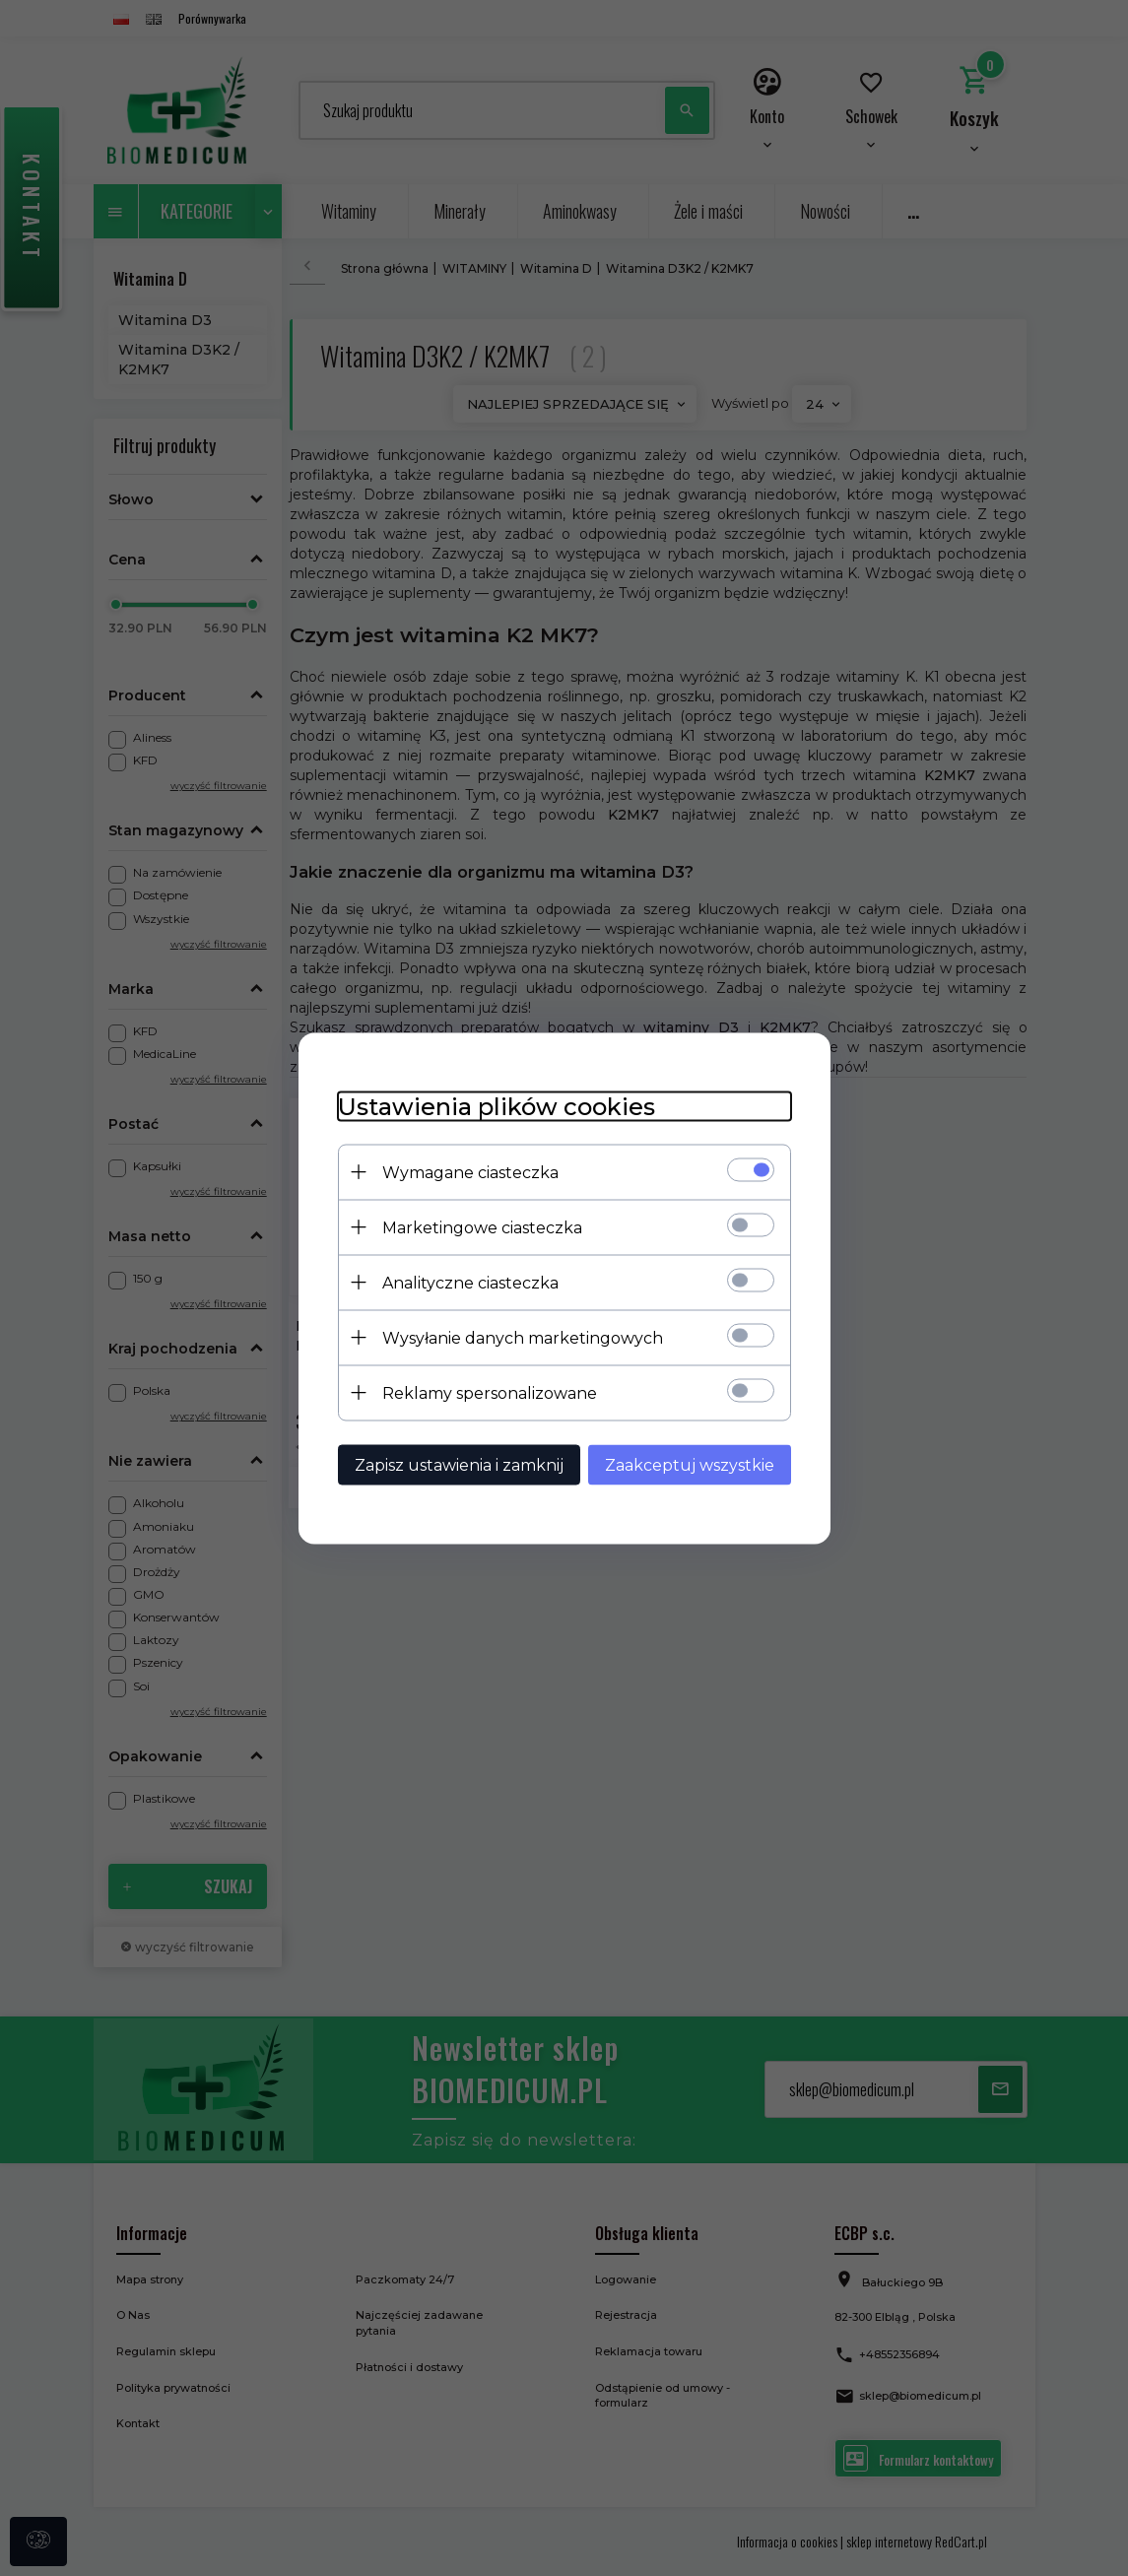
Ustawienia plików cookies (496, 1105)
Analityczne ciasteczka (470, 1282)
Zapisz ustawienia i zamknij (459, 1464)
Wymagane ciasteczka (470, 1171)
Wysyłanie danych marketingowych (522, 1337)
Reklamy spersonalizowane (489, 1392)
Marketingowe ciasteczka (482, 1227)
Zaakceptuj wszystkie (689, 1464)
